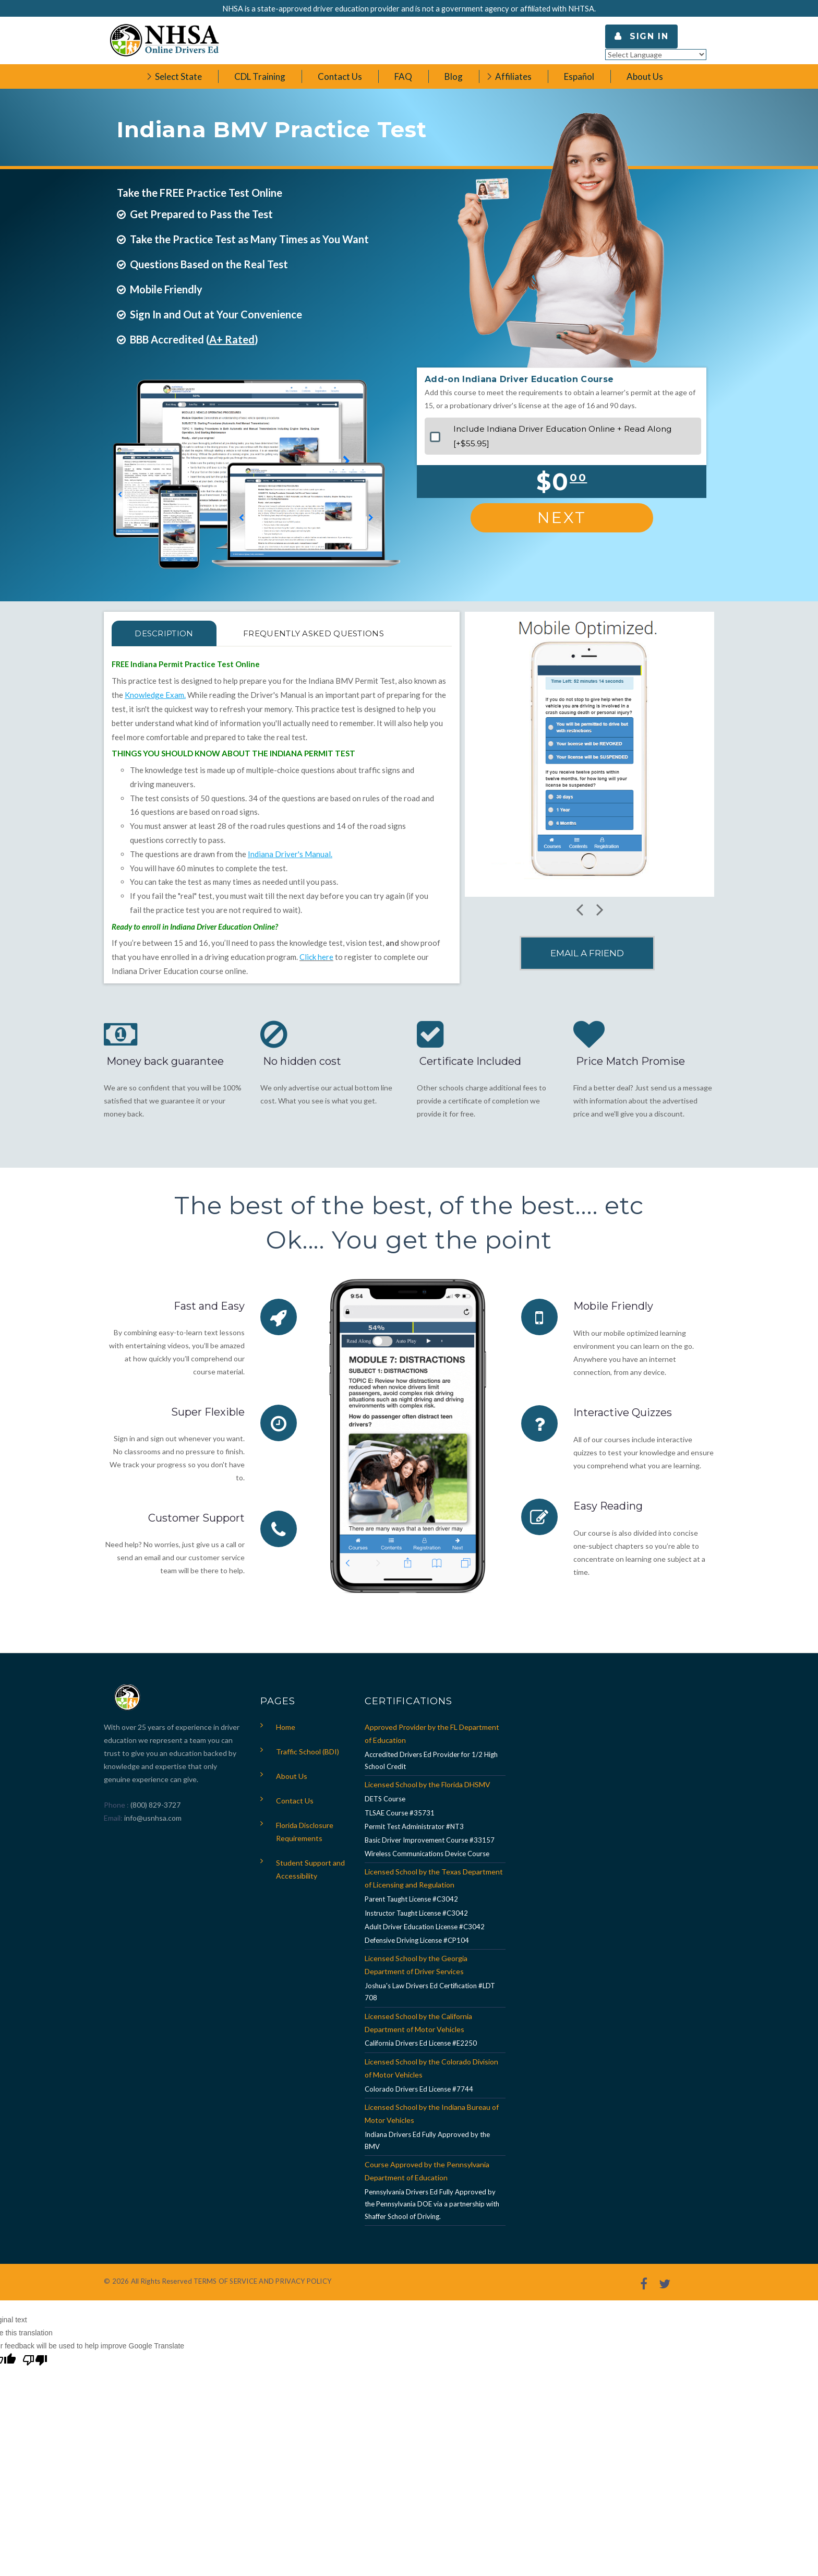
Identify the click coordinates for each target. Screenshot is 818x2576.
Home (285, 1727)
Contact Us (295, 1800)
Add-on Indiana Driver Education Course (519, 379)
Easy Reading (608, 1505)
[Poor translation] (35, 2361)
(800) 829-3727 (155, 1804)
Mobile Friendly (613, 1306)
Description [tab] (164, 633)
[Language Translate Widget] (655, 54)
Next (561, 517)
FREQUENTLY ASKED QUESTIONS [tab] (314, 633)
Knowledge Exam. (155, 694)
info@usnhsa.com (153, 1817)
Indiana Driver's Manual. (290, 854)
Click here (316, 956)
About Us (291, 1776)
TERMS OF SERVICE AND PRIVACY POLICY (262, 2281)
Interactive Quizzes (622, 1412)
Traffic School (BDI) (307, 1751)
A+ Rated (232, 339)
